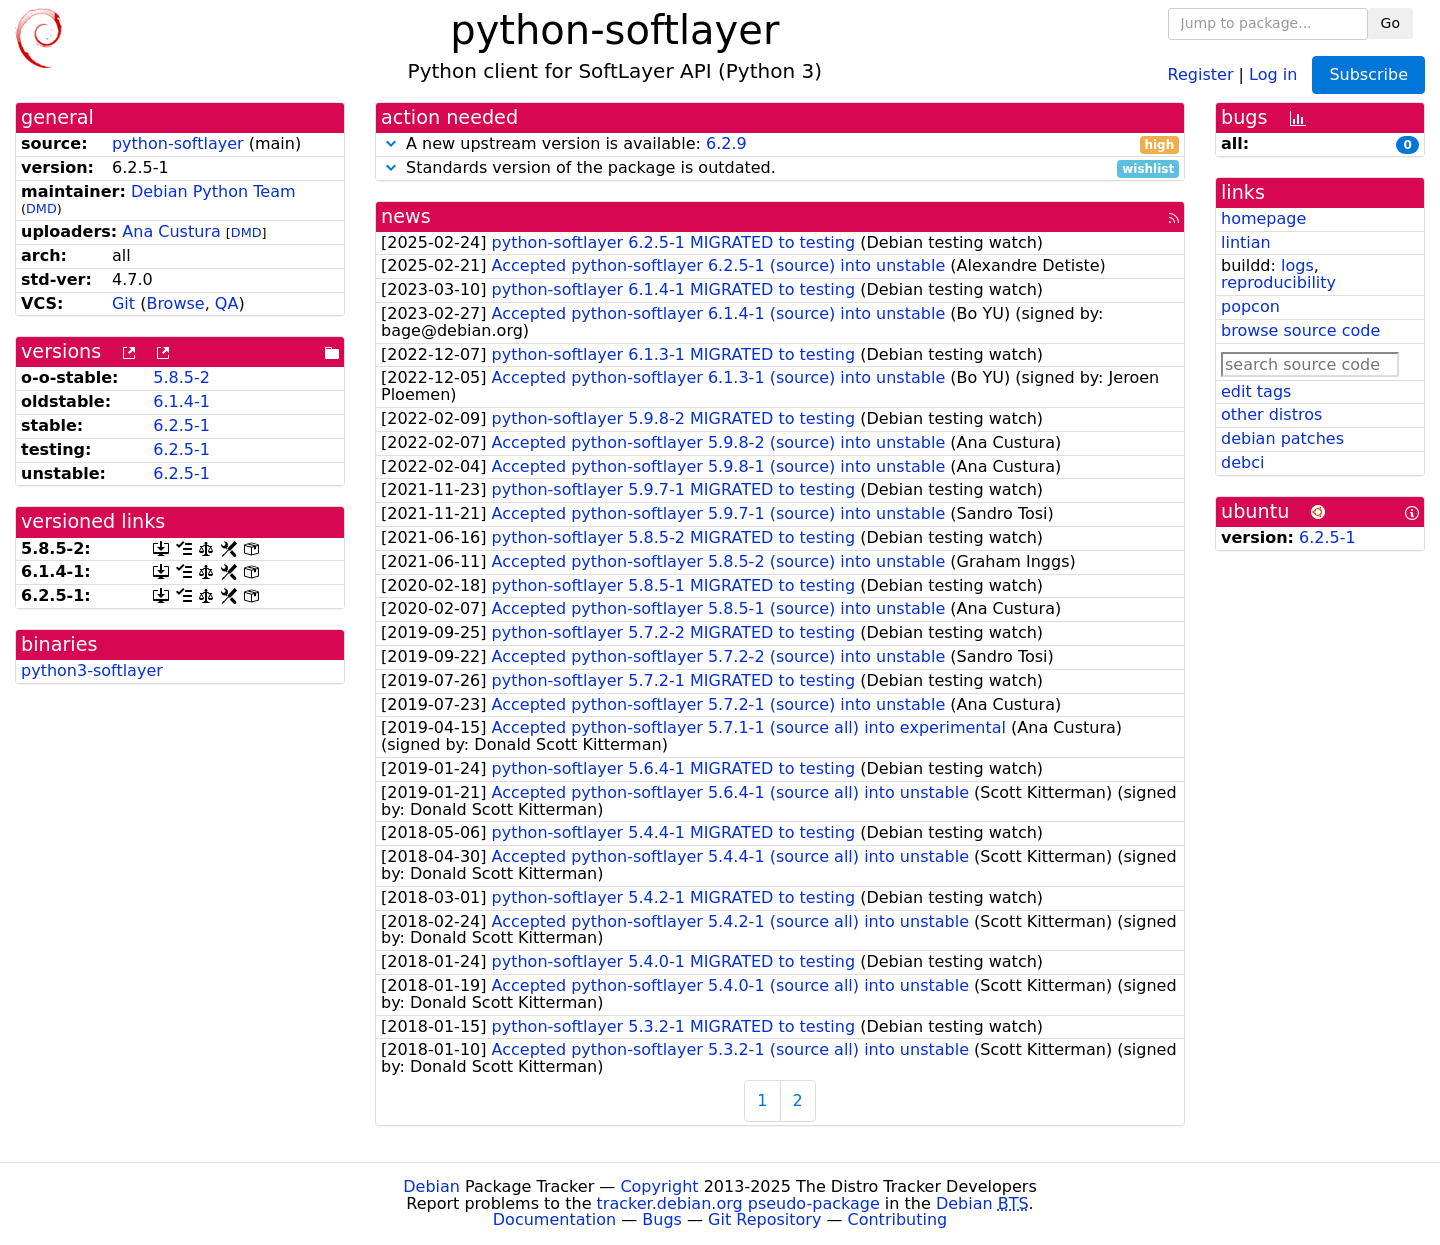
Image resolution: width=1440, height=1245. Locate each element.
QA (227, 303)
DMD (41, 208)
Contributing (898, 1219)
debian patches (1282, 438)
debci (1242, 462)
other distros (1271, 414)
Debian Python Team (213, 191)
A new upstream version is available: (780, 144)
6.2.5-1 (181, 425)
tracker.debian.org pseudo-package (738, 1203)
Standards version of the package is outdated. (780, 168)
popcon (1250, 306)
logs (1297, 265)
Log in (1273, 73)
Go (1390, 23)
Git (123, 303)
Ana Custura (171, 231)
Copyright (659, 1186)
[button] (391, 143)
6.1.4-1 (181, 401)
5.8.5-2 (181, 377)
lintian (1246, 242)
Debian (431, 1186)
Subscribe (1368, 74)
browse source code (1300, 330)
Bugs (662, 1219)
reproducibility (1278, 282)
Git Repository (764, 1219)
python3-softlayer (92, 670)
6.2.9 (726, 143)
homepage (1263, 218)
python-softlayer (178, 143)
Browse (175, 303)
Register (1201, 73)
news (406, 216)
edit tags (1256, 391)
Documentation (554, 1219)
